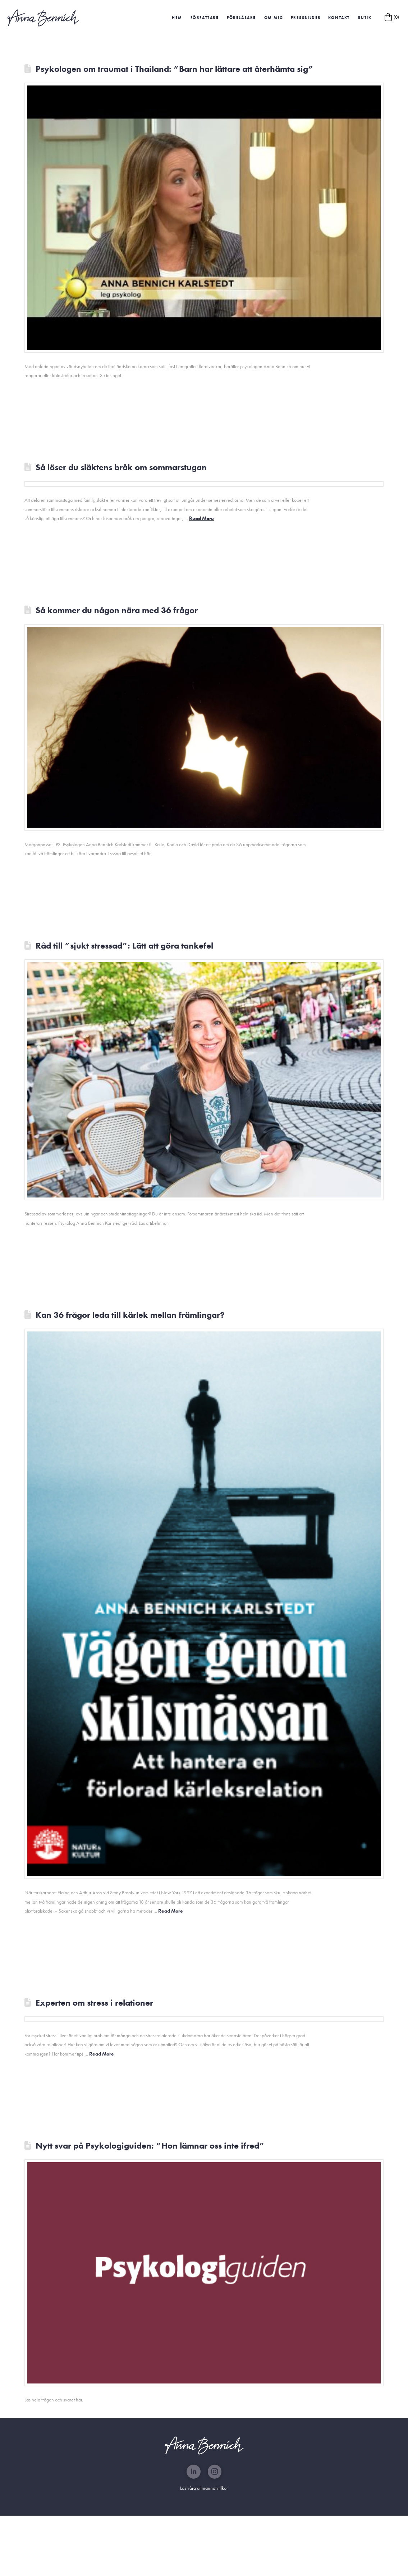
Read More (201, 518)
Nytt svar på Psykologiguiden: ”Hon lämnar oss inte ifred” (150, 2145)
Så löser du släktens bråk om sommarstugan (121, 467)
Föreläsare (241, 17)
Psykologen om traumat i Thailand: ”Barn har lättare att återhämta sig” (174, 69)
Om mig (273, 17)
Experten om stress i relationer (94, 2002)
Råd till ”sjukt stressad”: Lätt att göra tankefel (124, 945)
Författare (205, 17)
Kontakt (339, 17)
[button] (305, 17)
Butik (365, 17)
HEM (177, 17)
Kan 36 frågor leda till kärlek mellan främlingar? (130, 1315)
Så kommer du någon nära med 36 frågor (117, 610)
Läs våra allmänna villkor (204, 2488)
